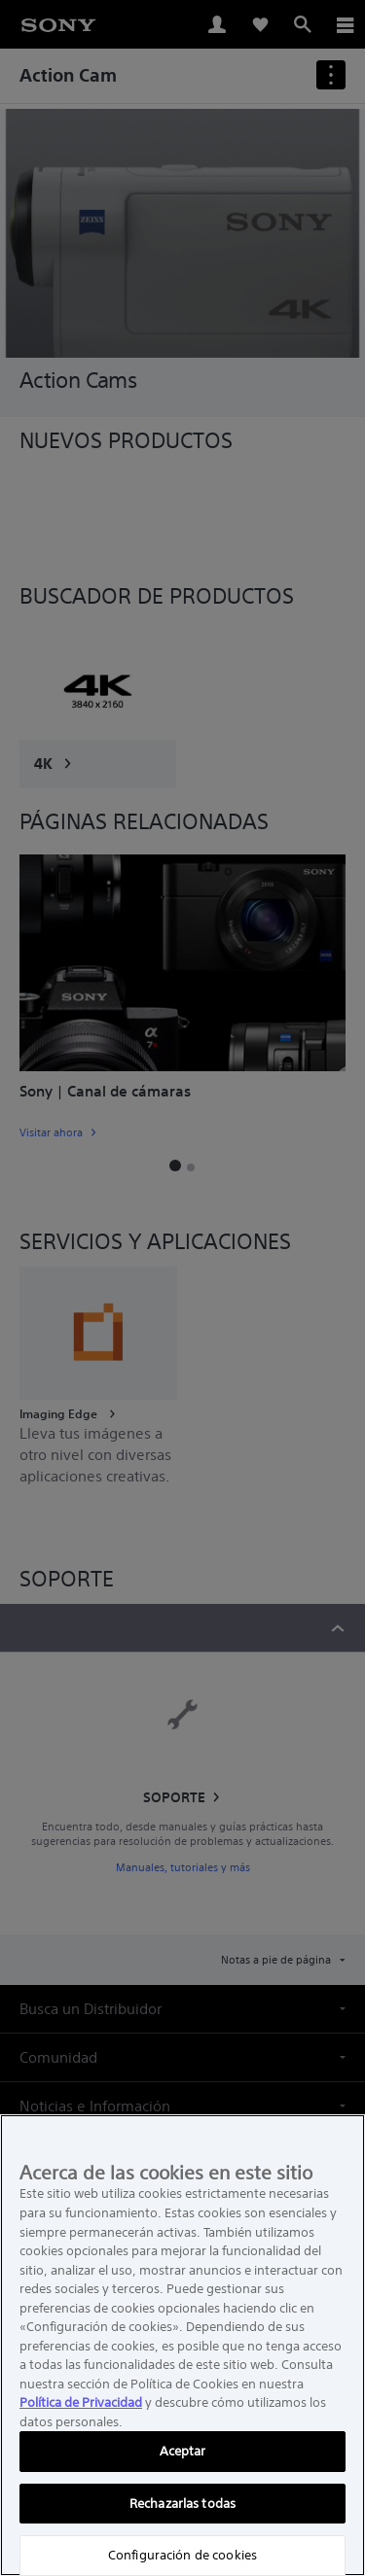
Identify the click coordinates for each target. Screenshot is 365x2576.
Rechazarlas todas (182, 2503)
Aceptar (183, 2451)
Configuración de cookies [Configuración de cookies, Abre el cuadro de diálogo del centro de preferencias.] (182, 2555)
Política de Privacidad (80, 2402)
